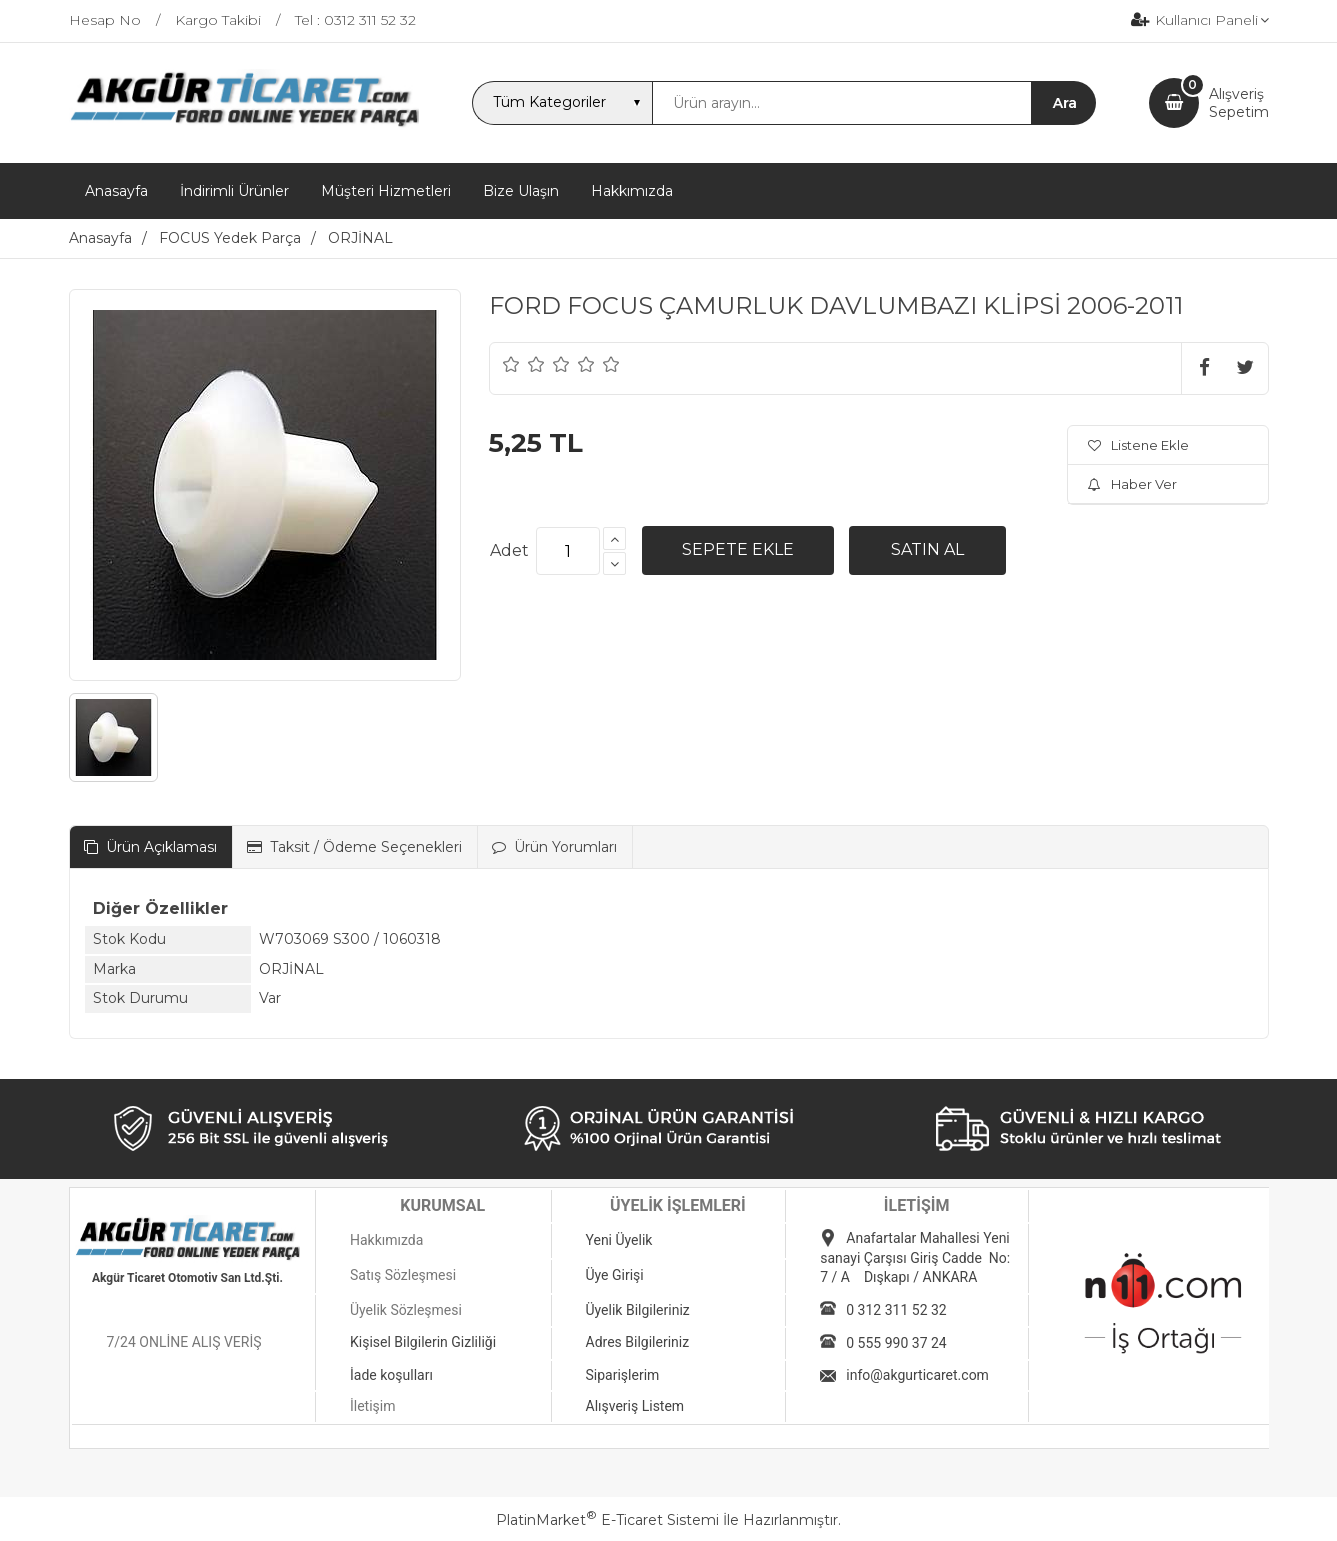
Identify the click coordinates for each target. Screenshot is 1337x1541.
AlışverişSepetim (1239, 103)
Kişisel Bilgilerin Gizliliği (423, 1342)
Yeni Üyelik (619, 1240)
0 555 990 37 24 (896, 1343)
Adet (509, 550)
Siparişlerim (623, 1375)
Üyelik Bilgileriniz (638, 1310)
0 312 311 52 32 (896, 1310)
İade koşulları (391, 1375)
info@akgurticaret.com (917, 1375)
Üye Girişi (615, 1275)
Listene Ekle (1138, 445)
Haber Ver (1132, 484)
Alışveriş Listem (635, 1406)
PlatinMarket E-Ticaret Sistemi (607, 1520)
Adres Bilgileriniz (638, 1342)
